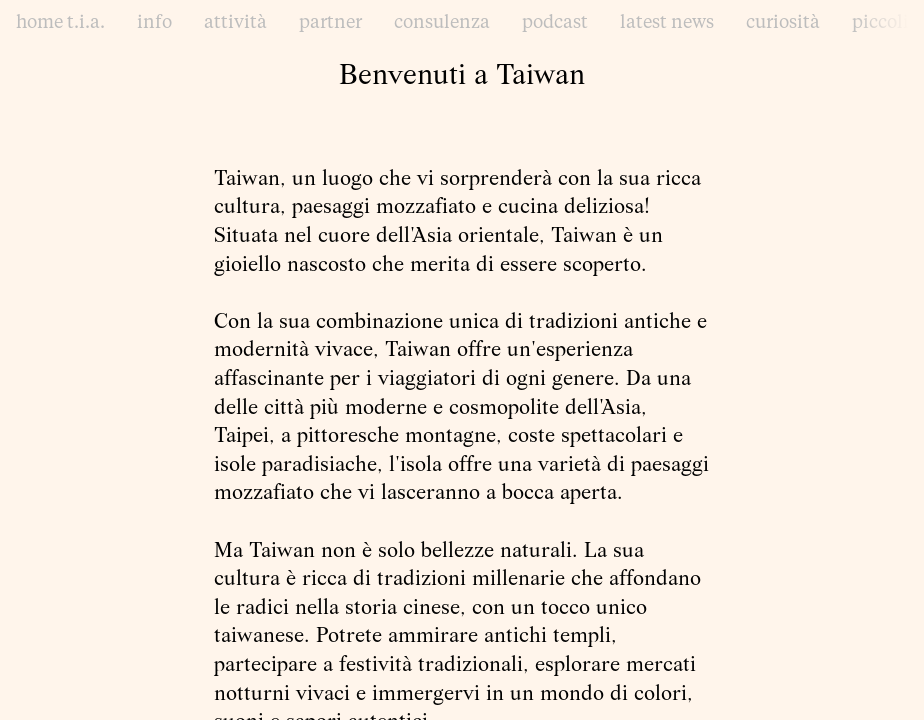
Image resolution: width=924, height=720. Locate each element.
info (154, 23)
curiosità (783, 23)
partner (330, 23)
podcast (555, 23)
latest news (667, 23)
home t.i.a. (60, 23)
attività (235, 23)
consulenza (442, 23)
